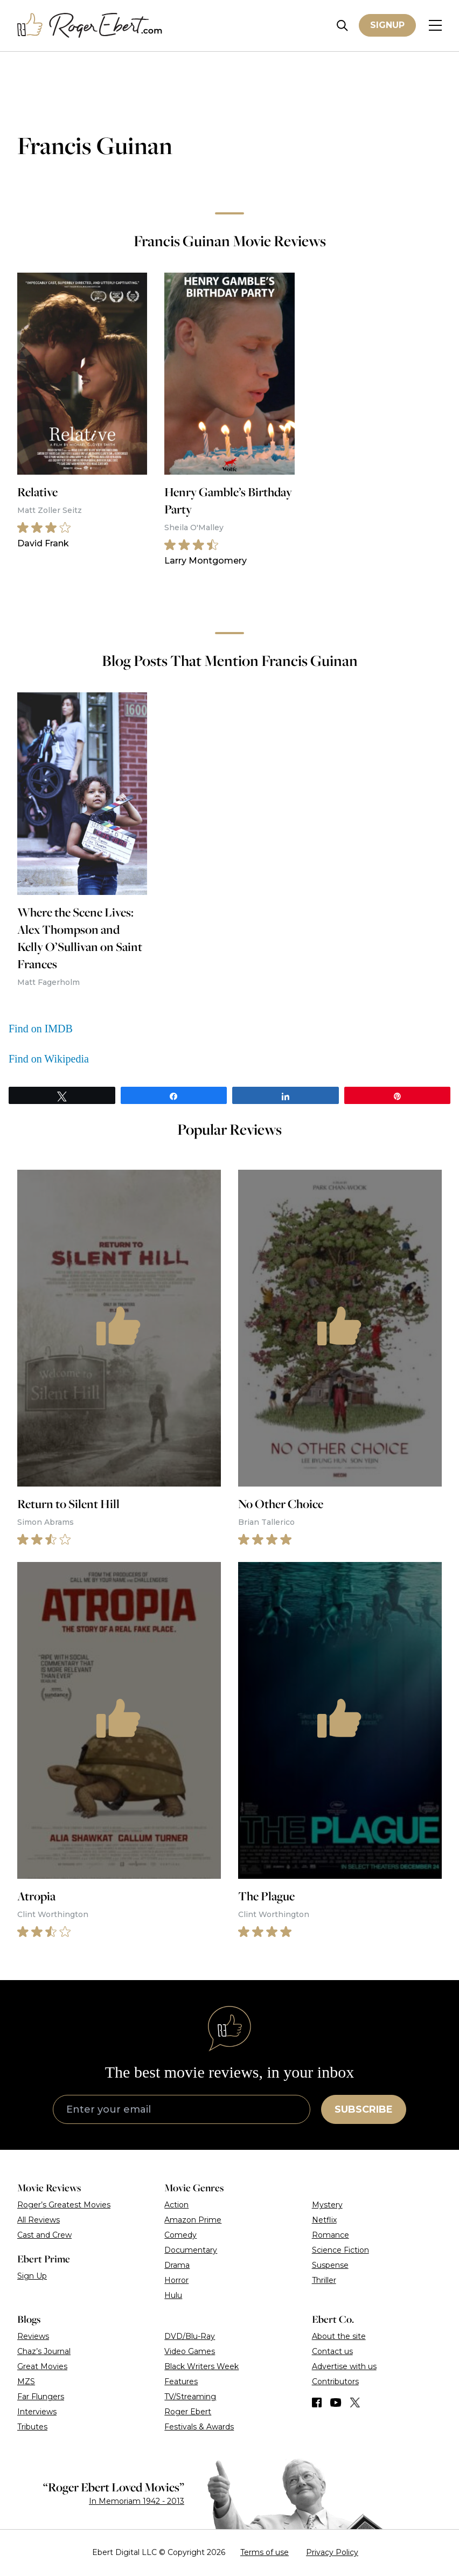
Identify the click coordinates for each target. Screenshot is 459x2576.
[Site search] (342, 25)
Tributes (32, 2427)
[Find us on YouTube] (336, 2402)
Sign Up (32, 2276)
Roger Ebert (187, 2412)
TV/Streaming (190, 2396)
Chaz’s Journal (44, 2351)
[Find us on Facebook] (317, 2402)
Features (181, 2381)
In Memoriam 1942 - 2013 (136, 2501)
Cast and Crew (44, 2235)
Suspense (330, 2265)
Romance (330, 2235)
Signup (387, 25)
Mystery (327, 2205)
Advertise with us (344, 2366)
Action (176, 2205)
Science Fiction (340, 2250)
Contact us (332, 2351)
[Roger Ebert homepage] (90, 25)
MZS (26, 2381)
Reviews (33, 2336)
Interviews (37, 2412)
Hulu (173, 2295)
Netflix (324, 2220)
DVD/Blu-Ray (189, 2336)
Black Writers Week (201, 2366)
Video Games (189, 2351)
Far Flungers (40, 2396)
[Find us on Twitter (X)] (355, 2402)
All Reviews (38, 2220)
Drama (177, 2265)
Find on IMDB (41, 1028)
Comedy (180, 2235)
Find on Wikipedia (49, 1059)
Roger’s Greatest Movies (63, 2205)
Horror (176, 2280)
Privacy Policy (332, 2552)
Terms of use (264, 2552)
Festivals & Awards (199, 2427)
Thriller (324, 2280)
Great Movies (42, 2366)
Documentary (190, 2250)
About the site (339, 2336)
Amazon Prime (192, 2220)
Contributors (335, 2381)
